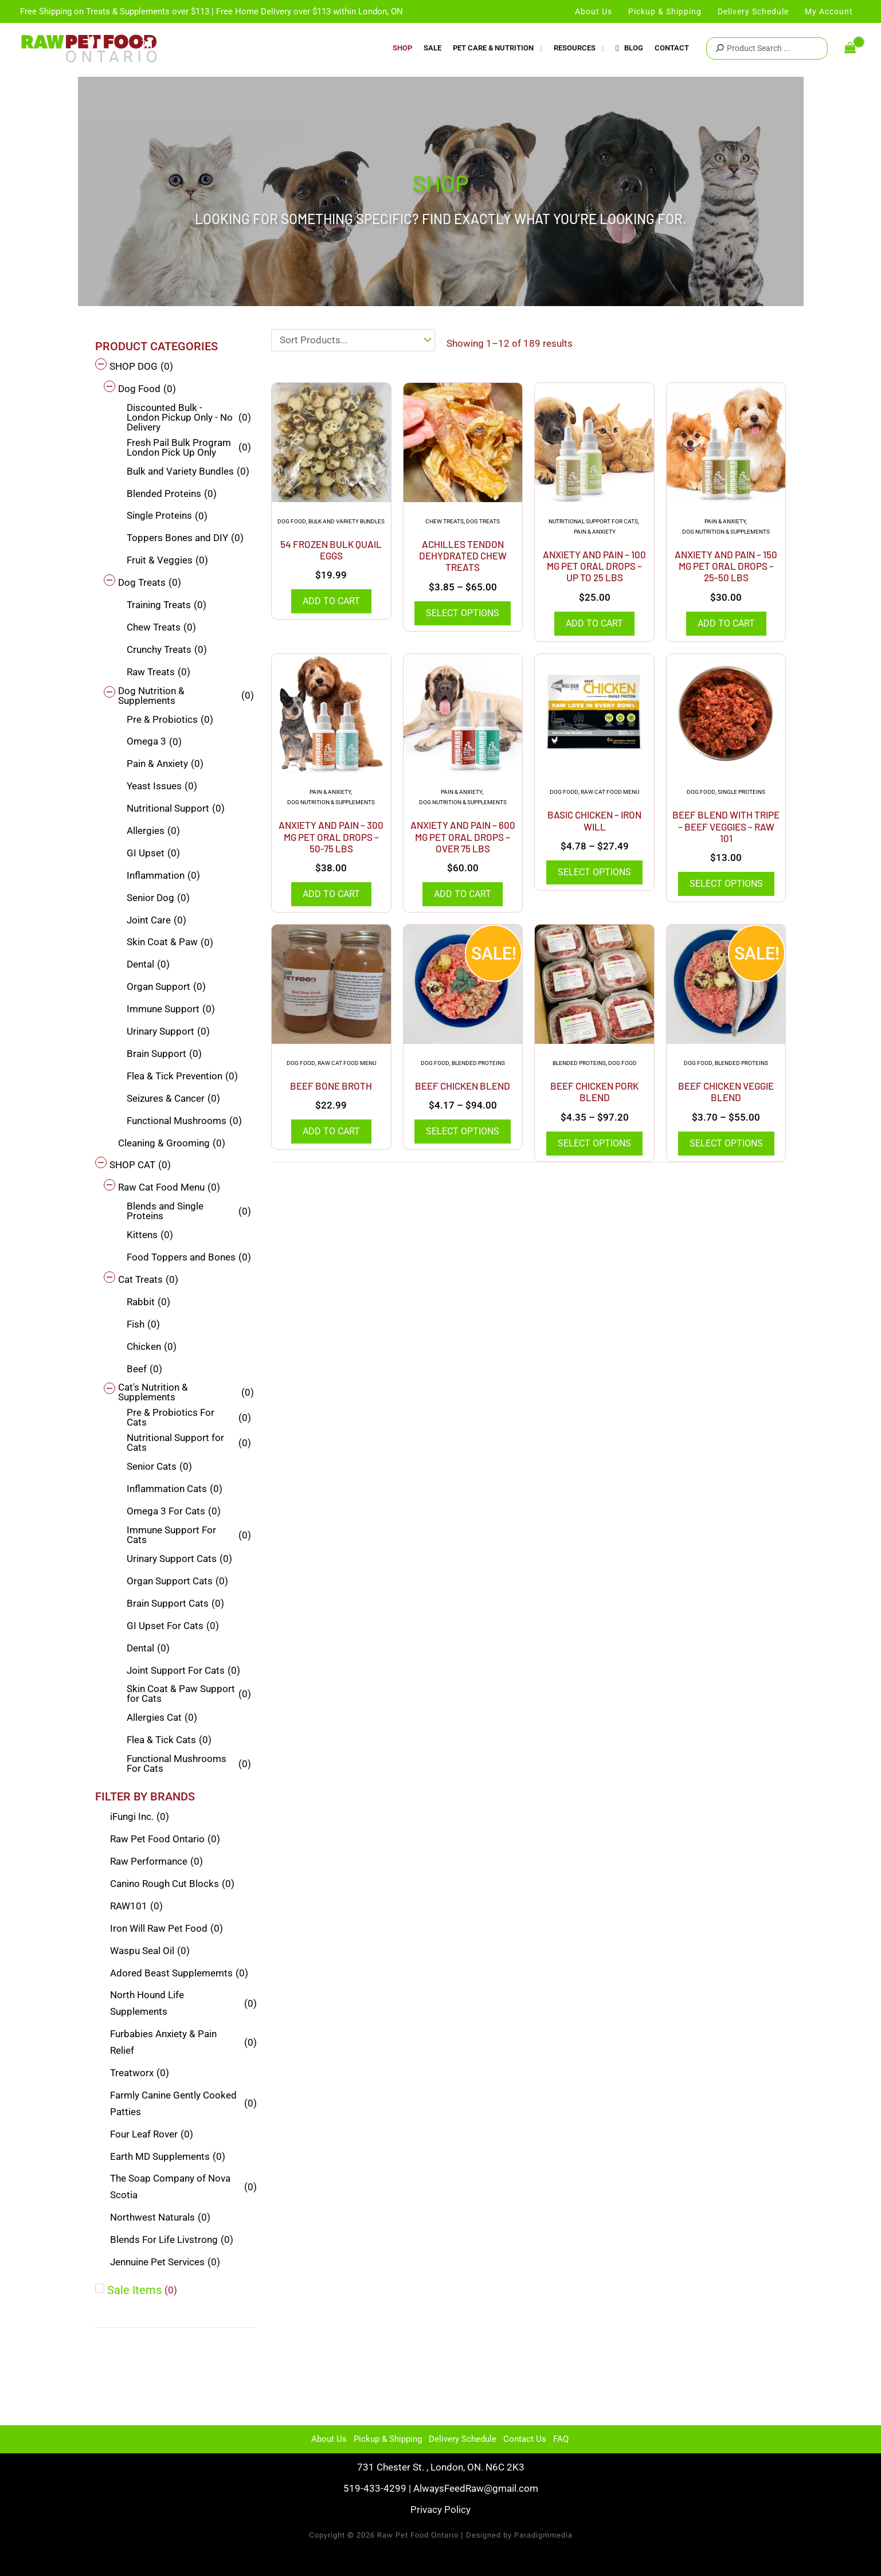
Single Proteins (741, 792)
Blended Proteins (478, 1063)
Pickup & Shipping (388, 2439)
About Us (329, 2439)
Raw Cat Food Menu (610, 792)
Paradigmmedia (543, 2535)
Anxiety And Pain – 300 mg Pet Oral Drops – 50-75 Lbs (331, 836)
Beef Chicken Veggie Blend (726, 1091)
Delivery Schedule (462, 2439)
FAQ (561, 2439)
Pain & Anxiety (595, 531)
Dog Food (291, 521)
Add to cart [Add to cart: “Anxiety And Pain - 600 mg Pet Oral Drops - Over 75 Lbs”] (462, 893)
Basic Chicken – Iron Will (594, 820)
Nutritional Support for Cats (593, 521)
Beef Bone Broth (331, 1085)
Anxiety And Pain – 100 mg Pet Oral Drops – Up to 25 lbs (594, 566)
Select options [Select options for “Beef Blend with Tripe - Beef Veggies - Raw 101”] (726, 883)
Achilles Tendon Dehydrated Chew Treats (463, 555)
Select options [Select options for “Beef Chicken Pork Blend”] (594, 1143)
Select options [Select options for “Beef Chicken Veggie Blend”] (726, 1143)
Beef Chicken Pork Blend (594, 1091)
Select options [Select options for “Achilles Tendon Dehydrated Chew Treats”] (462, 613)
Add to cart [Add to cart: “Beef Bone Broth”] (331, 1131)
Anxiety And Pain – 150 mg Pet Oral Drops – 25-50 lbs (726, 566)
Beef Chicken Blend (462, 1085)
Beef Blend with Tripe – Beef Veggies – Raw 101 (726, 826)
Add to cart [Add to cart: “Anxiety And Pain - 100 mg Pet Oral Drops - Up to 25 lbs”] (594, 623)
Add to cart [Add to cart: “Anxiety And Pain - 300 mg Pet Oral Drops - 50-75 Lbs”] (331, 893)
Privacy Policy (440, 2509)
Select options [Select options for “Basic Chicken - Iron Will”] (594, 872)
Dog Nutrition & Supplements (726, 531)
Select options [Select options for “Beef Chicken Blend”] (462, 1131)
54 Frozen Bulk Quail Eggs (331, 549)
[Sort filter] (353, 340)
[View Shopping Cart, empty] (850, 48)
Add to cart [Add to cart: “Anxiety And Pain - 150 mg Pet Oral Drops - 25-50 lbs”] (726, 623)
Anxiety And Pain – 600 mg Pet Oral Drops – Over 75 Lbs (462, 836)
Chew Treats (444, 521)
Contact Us (524, 2439)
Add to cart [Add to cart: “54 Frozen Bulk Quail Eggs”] (331, 601)
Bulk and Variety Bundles (346, 521)
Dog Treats (483, 521)
